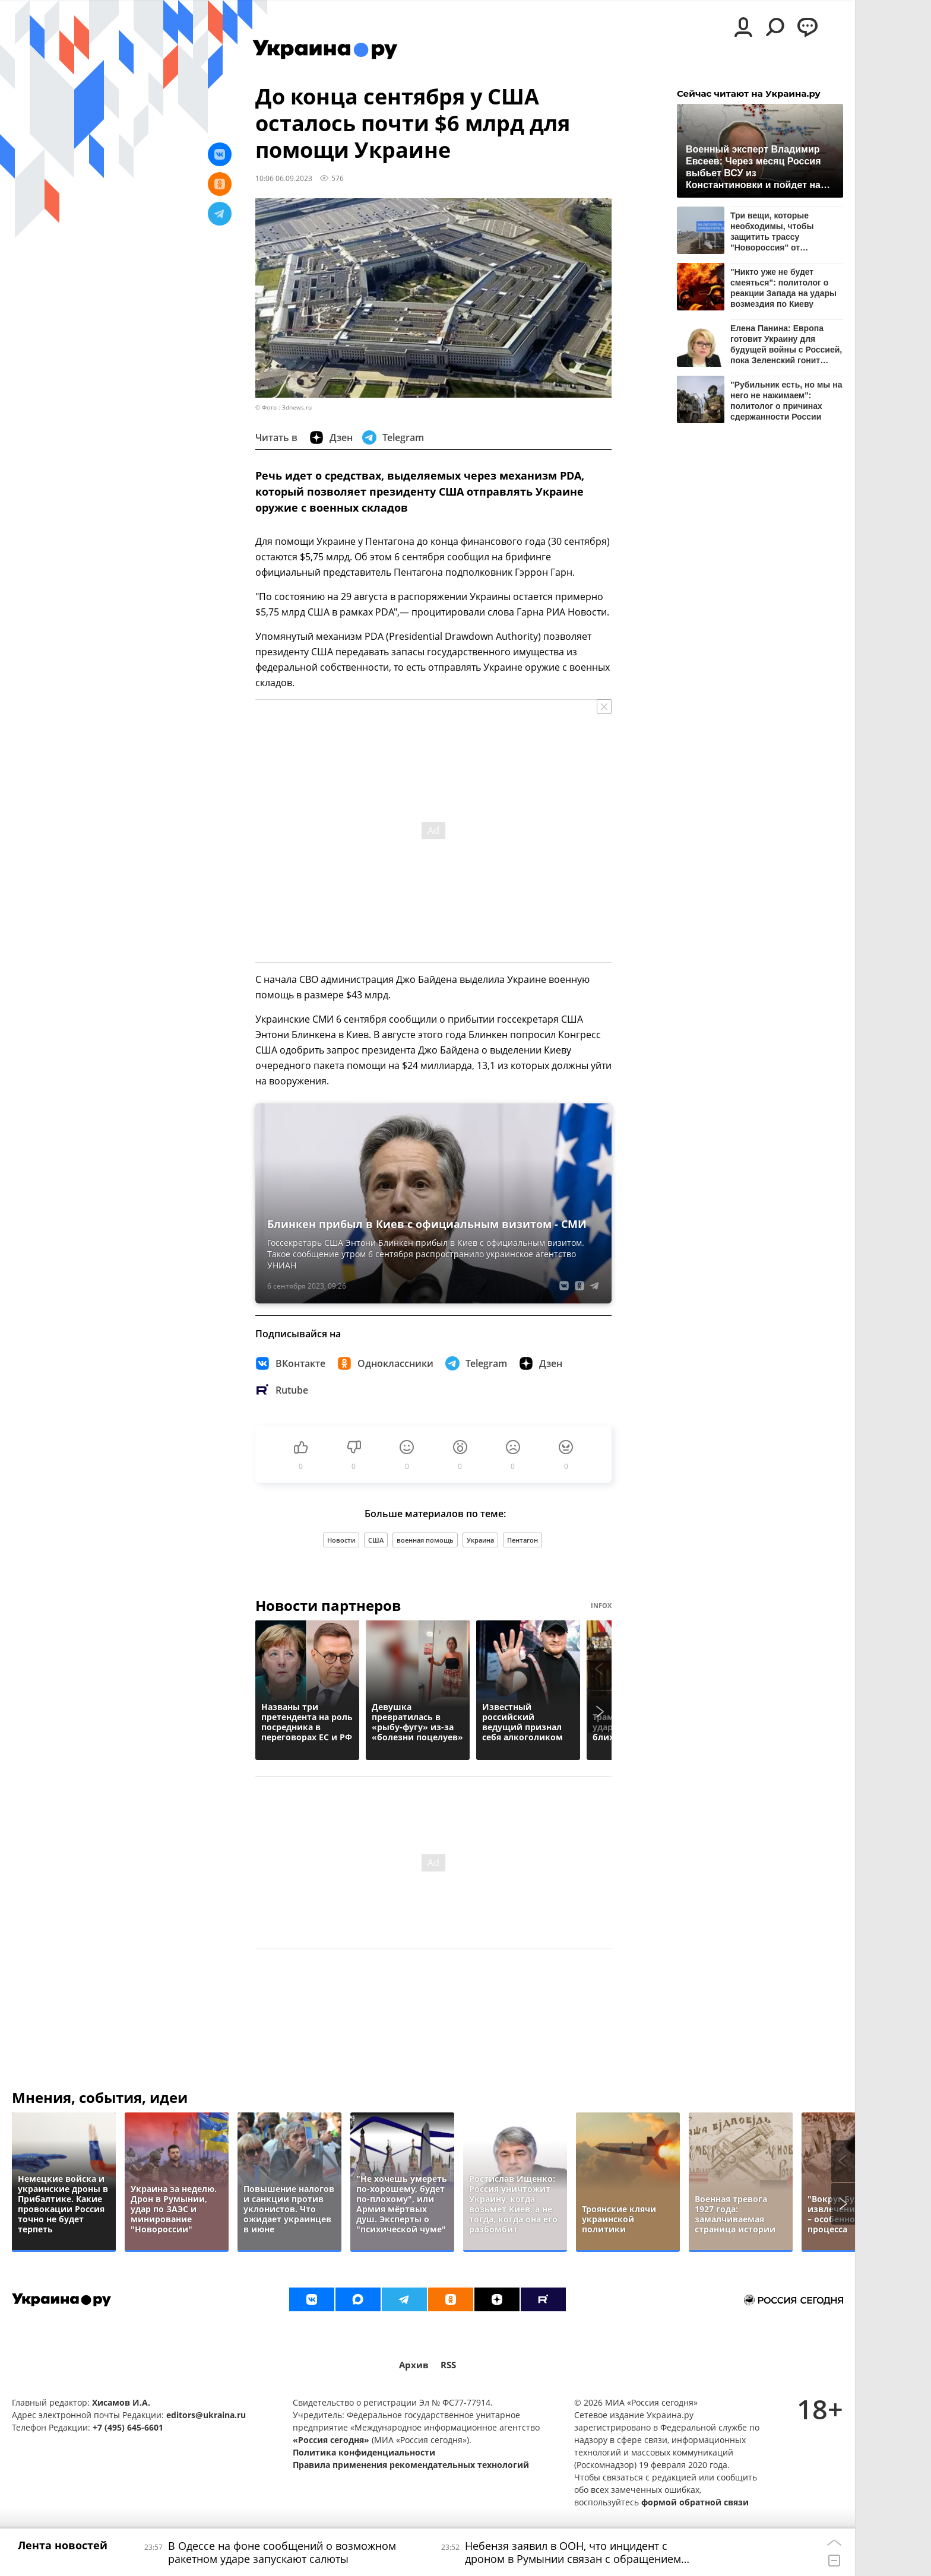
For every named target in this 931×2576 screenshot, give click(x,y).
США (376, 1540)
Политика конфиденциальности (364, 2452)
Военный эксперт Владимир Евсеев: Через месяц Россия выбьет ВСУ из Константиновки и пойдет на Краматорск (753, 166)
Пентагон (522, 1540)
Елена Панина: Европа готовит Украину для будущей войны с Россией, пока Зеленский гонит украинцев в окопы (786, 343)
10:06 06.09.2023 (283, 178)
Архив (414, 2365)
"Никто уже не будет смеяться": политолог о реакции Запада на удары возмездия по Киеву (783, 287)
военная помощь (425, 1540)
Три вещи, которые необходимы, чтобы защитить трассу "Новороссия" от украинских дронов (771, 231)
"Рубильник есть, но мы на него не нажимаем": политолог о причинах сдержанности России (786, 400)
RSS (448, 2365)
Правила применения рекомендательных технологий (411, 2464)
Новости (341, 1540)
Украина (480, 1540)
